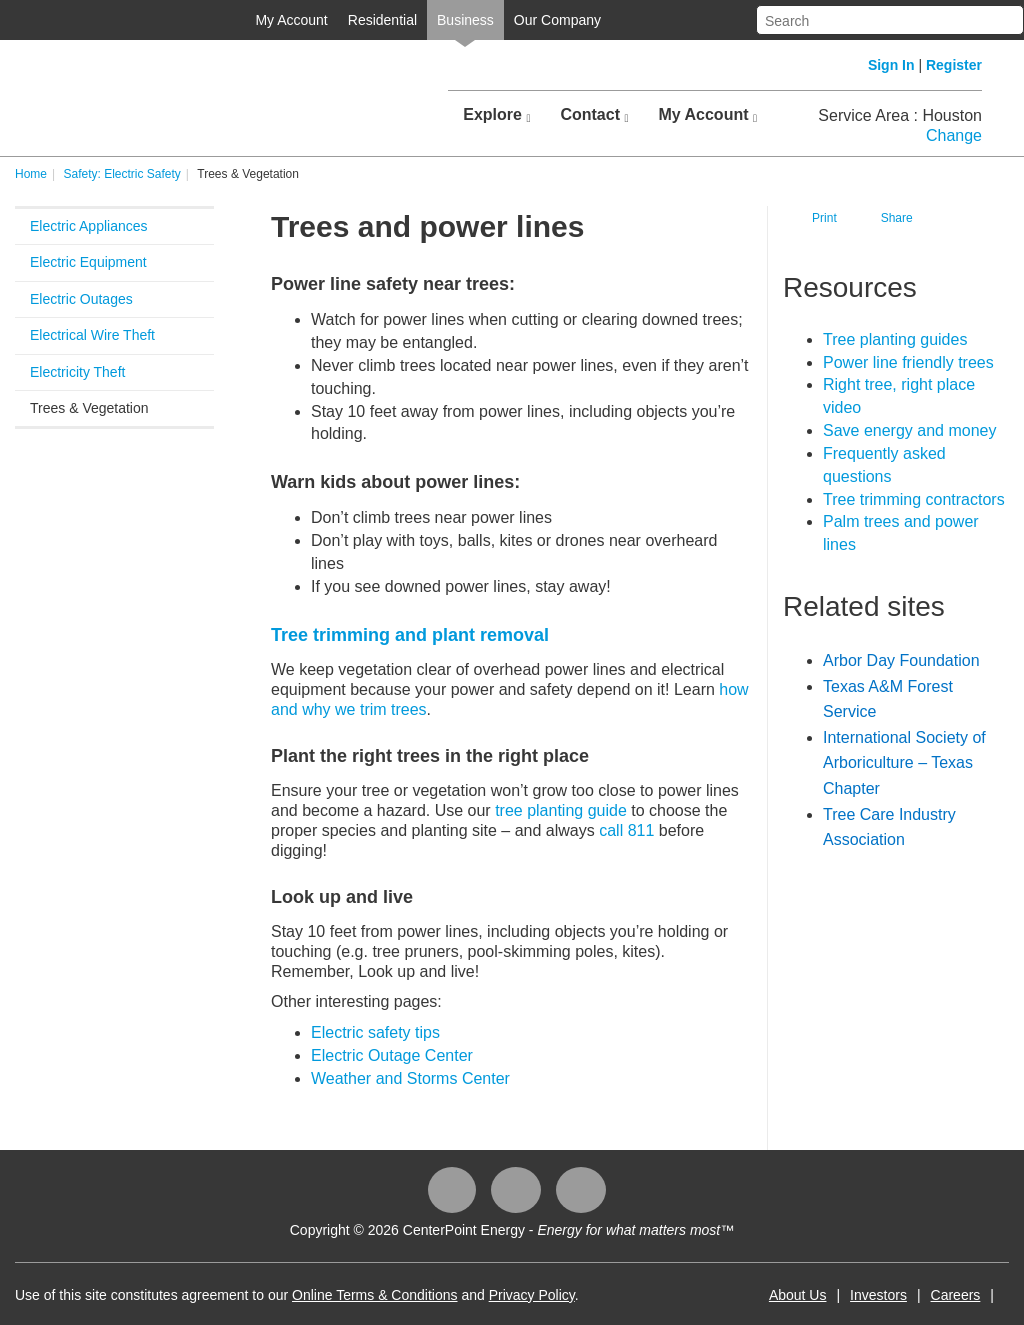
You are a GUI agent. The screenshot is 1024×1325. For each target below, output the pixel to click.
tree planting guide (561, 810)
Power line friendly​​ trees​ (908, 362)
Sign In (891, 65)
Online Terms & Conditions (374, 1295)
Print (824, 218)
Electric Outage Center (392, 1055)
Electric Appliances (89, 226)
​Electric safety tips (375, 1032)
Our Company (557, 20)
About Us (798, 1295)
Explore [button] (496, 115)
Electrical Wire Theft (92, 335)
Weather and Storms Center (410, 1078)
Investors (878, 1295)
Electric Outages (81, 299)
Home (31, 174)
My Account (291, 20)
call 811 (626, 830)
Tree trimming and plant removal (410, 635)
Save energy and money (909, 430)
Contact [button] (594, 115)
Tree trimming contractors (914, 499)
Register (954, 65)
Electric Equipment (88, 262)
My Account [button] (707, 115)
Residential (382, 20)
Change (954, 135)
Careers (956, 1295)
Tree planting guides (895, 339)
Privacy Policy (532, 1295)
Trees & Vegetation (89, 408)
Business (465, 20)
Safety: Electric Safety (121, 174)
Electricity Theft (77, 372)
